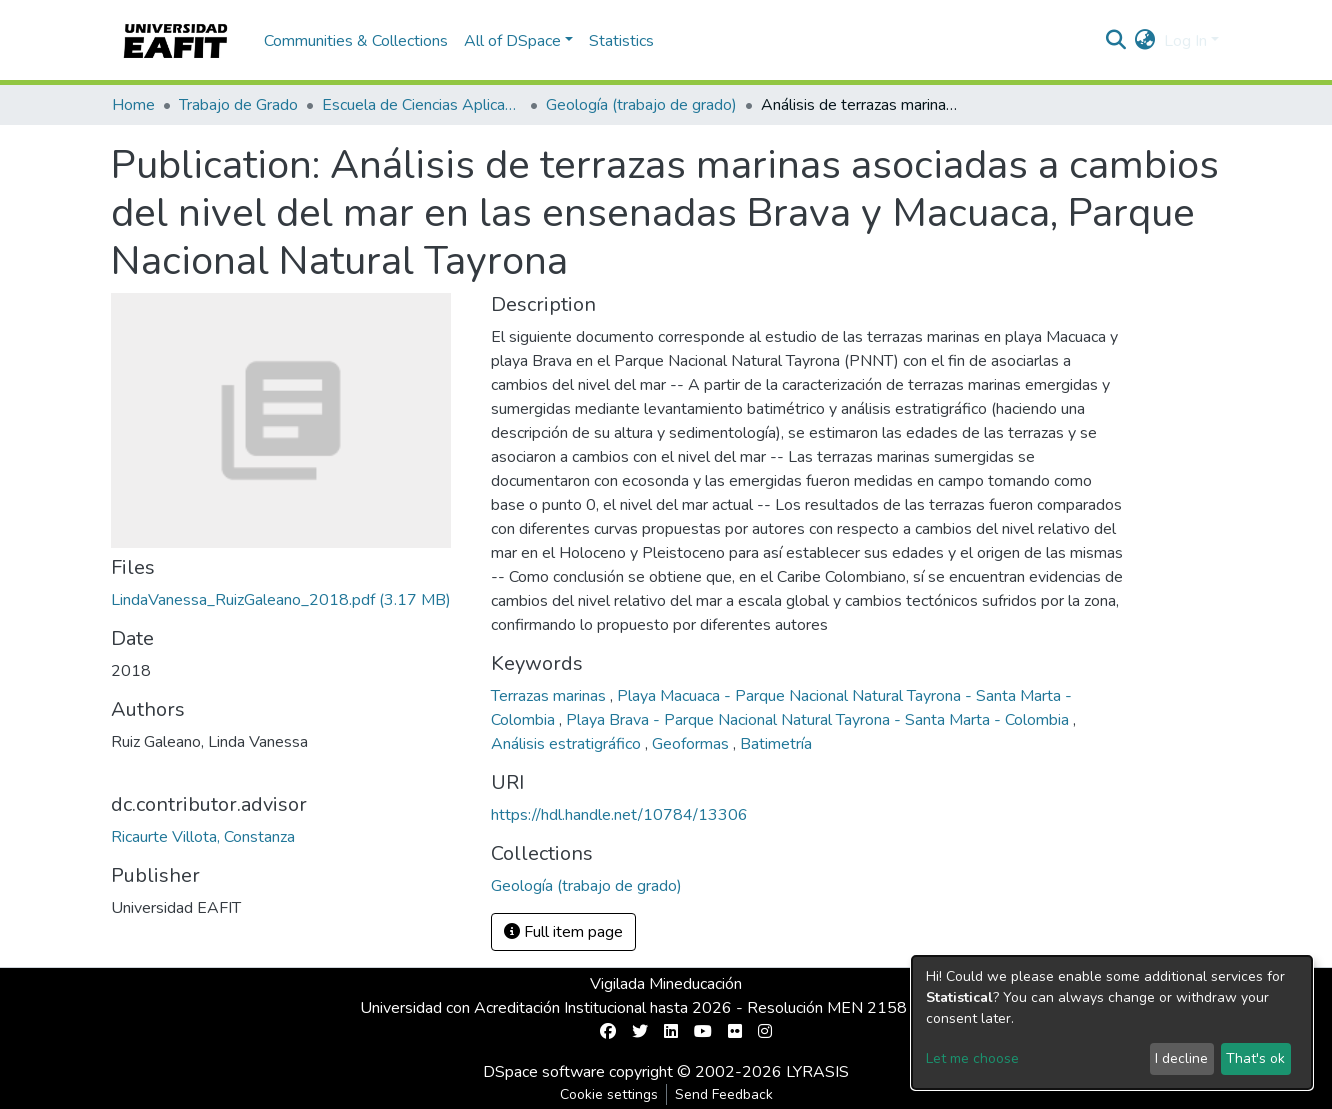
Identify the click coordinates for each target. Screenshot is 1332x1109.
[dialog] (1112, 1022)
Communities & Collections (356, 41)
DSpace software (544, 1072)
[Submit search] (1116, 41)
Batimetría (776, 744)
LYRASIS (817, 1072)
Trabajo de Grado (238, 105)
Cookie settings (609, 1094)
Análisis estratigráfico (568, 744)
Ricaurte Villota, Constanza (203, 837)
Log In (1185, 41)
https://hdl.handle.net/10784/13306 (619, 815)
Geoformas (692, 744)
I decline (1181, 1058)
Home (133, 105)
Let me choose (972, 1058)
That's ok (1255, 1058)
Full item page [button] (563, 932)
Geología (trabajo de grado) (641, 105)
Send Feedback (724, 1094)
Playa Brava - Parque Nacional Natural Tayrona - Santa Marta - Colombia (819, 720)
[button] (1145, 41)
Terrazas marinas (550, 696)
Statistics (621, 41)
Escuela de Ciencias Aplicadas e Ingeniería (422, 105)
